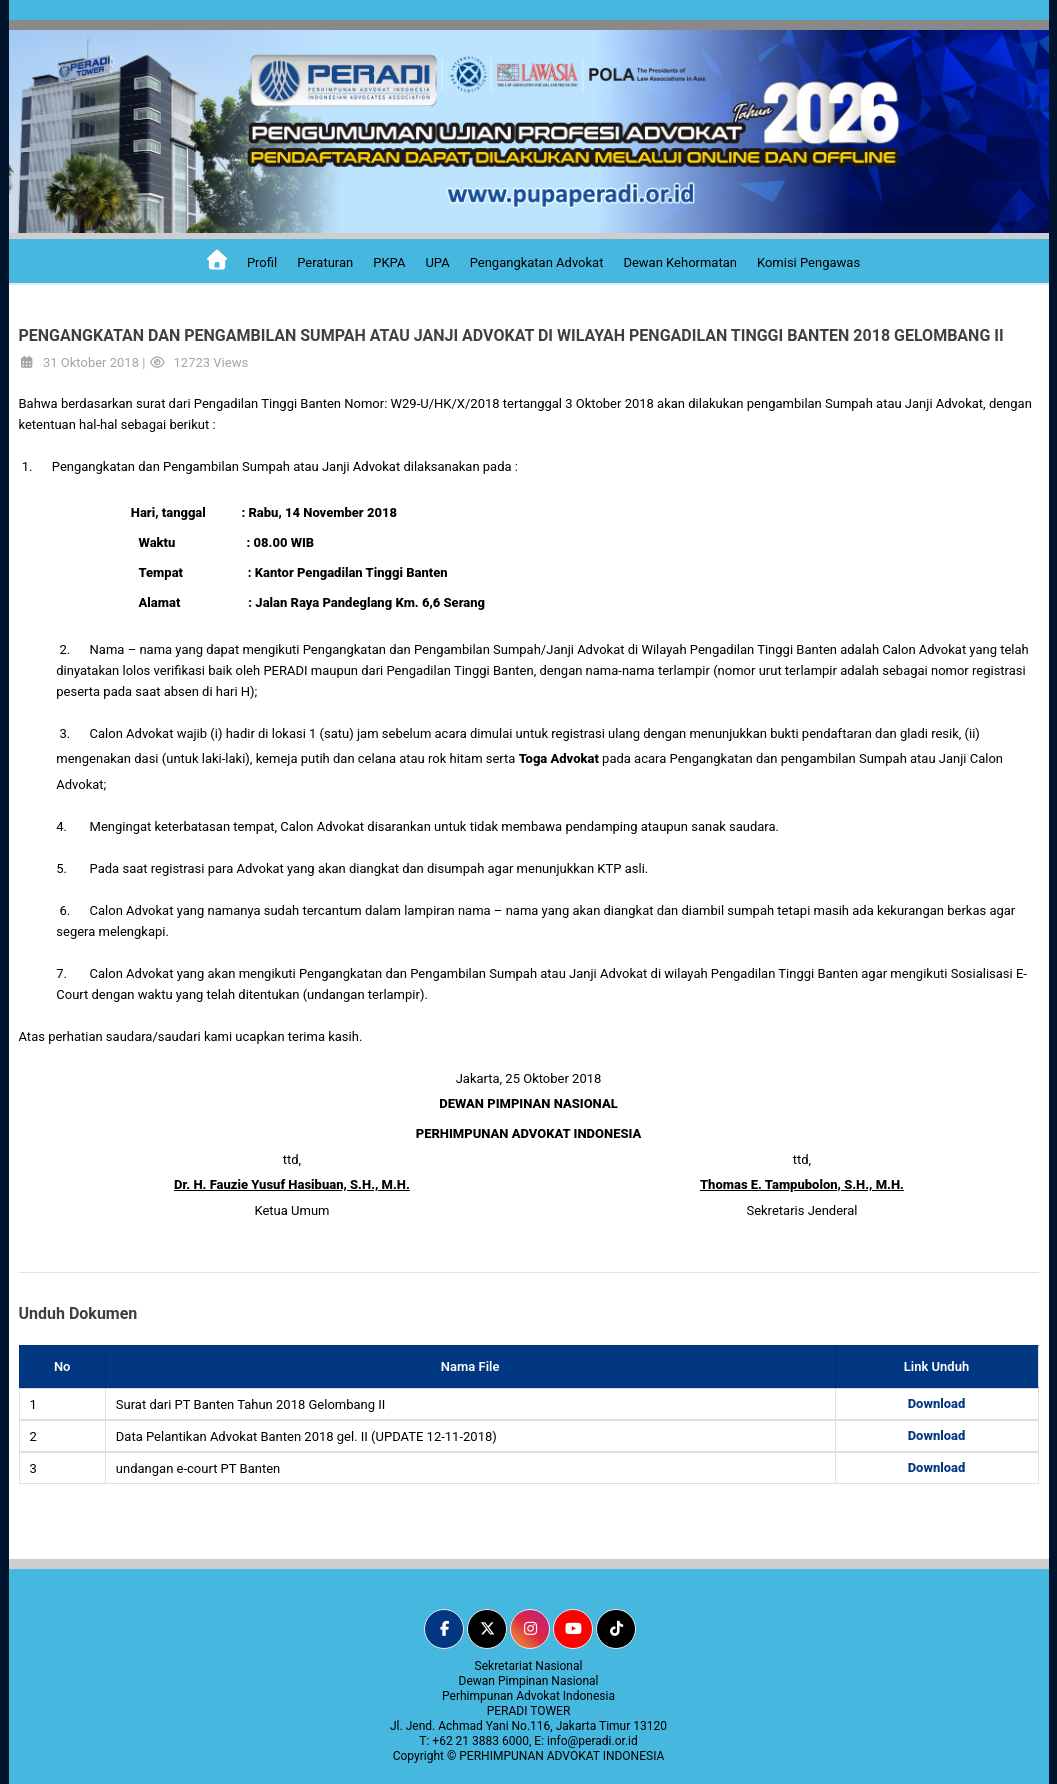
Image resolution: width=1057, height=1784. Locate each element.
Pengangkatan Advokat (537, 262)
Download (937, 1403)
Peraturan (325, 262)
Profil (262, 262)
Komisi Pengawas (808, 262)
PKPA (389, 262)
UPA (437, 262)
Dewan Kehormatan (680, 262)
